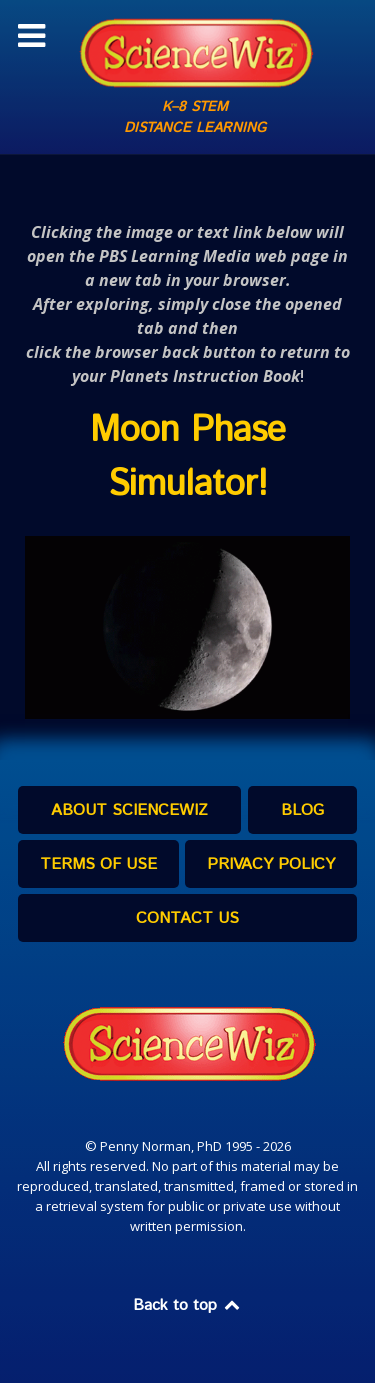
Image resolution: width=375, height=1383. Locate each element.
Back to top (188, 1305)
